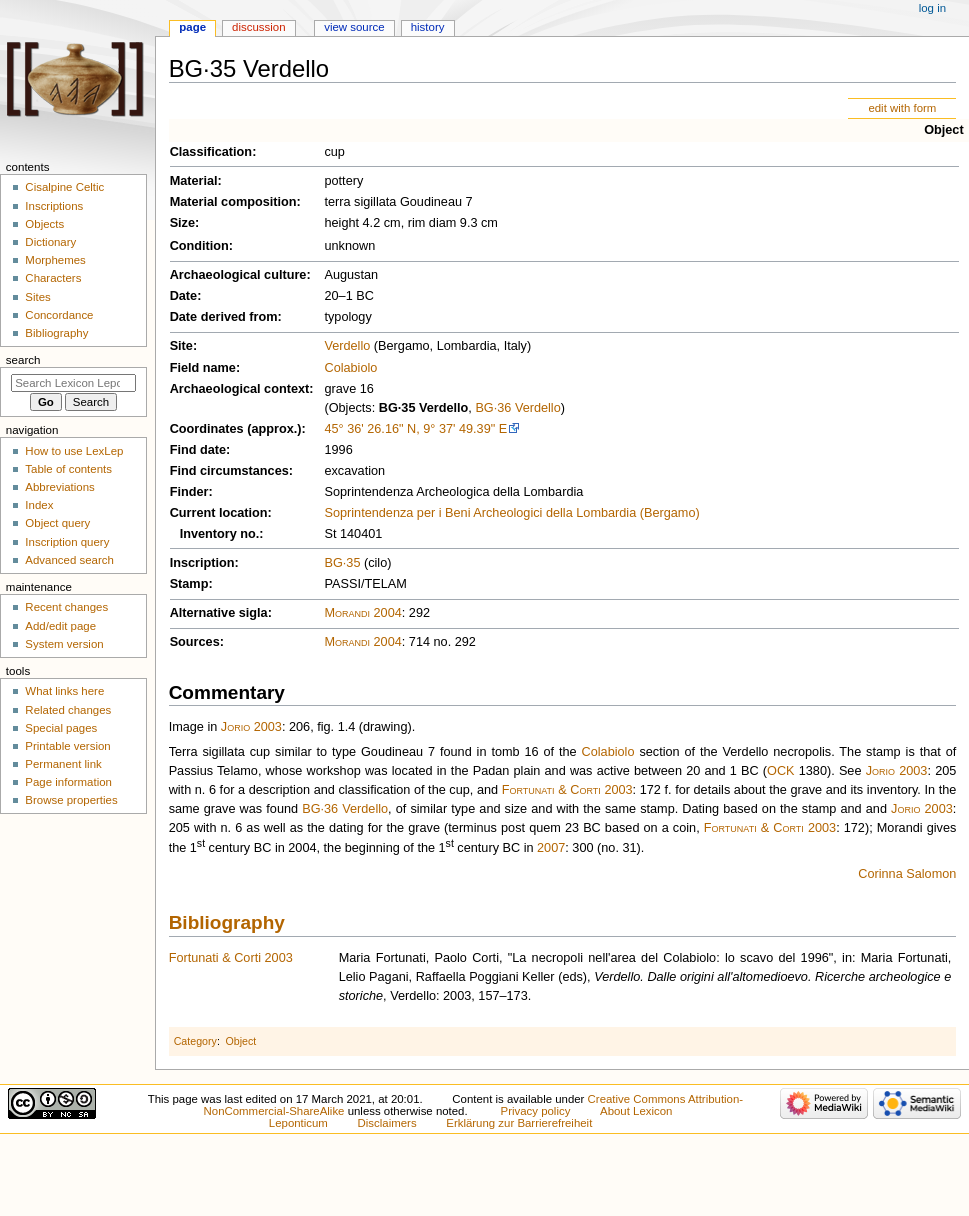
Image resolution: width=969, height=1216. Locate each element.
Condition (199, 246)
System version (64, 644)
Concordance (59, 315)
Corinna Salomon (907, 874)
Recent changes (66, 607)
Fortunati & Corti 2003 (567, 790)
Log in (932, 8)
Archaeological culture (238, 275)
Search (23, 360)
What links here (64, 691)
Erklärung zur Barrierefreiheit (519, 1123)
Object (943, 130)
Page (192, 27)
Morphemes (55, 260)
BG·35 (342, 563)
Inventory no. (220, 534)
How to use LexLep (74, 451)
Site (181, 346)
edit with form (902, 108)
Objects (44, 224)
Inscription (202, 563)
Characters (53, 278)
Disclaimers (387, 1123)
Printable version (67, 746)
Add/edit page (60, 626)
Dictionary (50, 242)
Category (195, 1041)
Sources (195, 642)
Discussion (258, 27)
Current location (219, 513)
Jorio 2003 (251, 727)
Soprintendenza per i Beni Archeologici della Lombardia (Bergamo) (511, 513)
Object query (57, 523)
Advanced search (69, 560)
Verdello (347, 346)
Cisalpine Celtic (64, 187)
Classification (211, 152)
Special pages (61, 728)
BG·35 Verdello (424, 408)
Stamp (189, 584)
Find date (198, 450)
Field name (203, 368)
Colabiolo (350, 368)
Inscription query (67, 542)
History (428, 27)
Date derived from (224, 317)
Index (39, 505)
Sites (37, 297)
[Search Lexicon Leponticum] (73, 383)
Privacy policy (536, 1111)
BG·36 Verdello (517, 408)
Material (194, 181)
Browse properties (71, 800)
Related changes (68, 710)
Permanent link (63, 764)
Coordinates (207, 429)
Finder (189, 492)
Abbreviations (59, 487)
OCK (781, 771)
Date (184, 296)
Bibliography (227, 922)
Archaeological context (240, 389)
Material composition (233, 202)
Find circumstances (229, 471)
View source (354, 27)
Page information (68, 782)
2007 (551, 848)
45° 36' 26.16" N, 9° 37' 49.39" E (415, 429)
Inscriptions (54, 206)
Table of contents (68, 469)
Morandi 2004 (362, 613)
